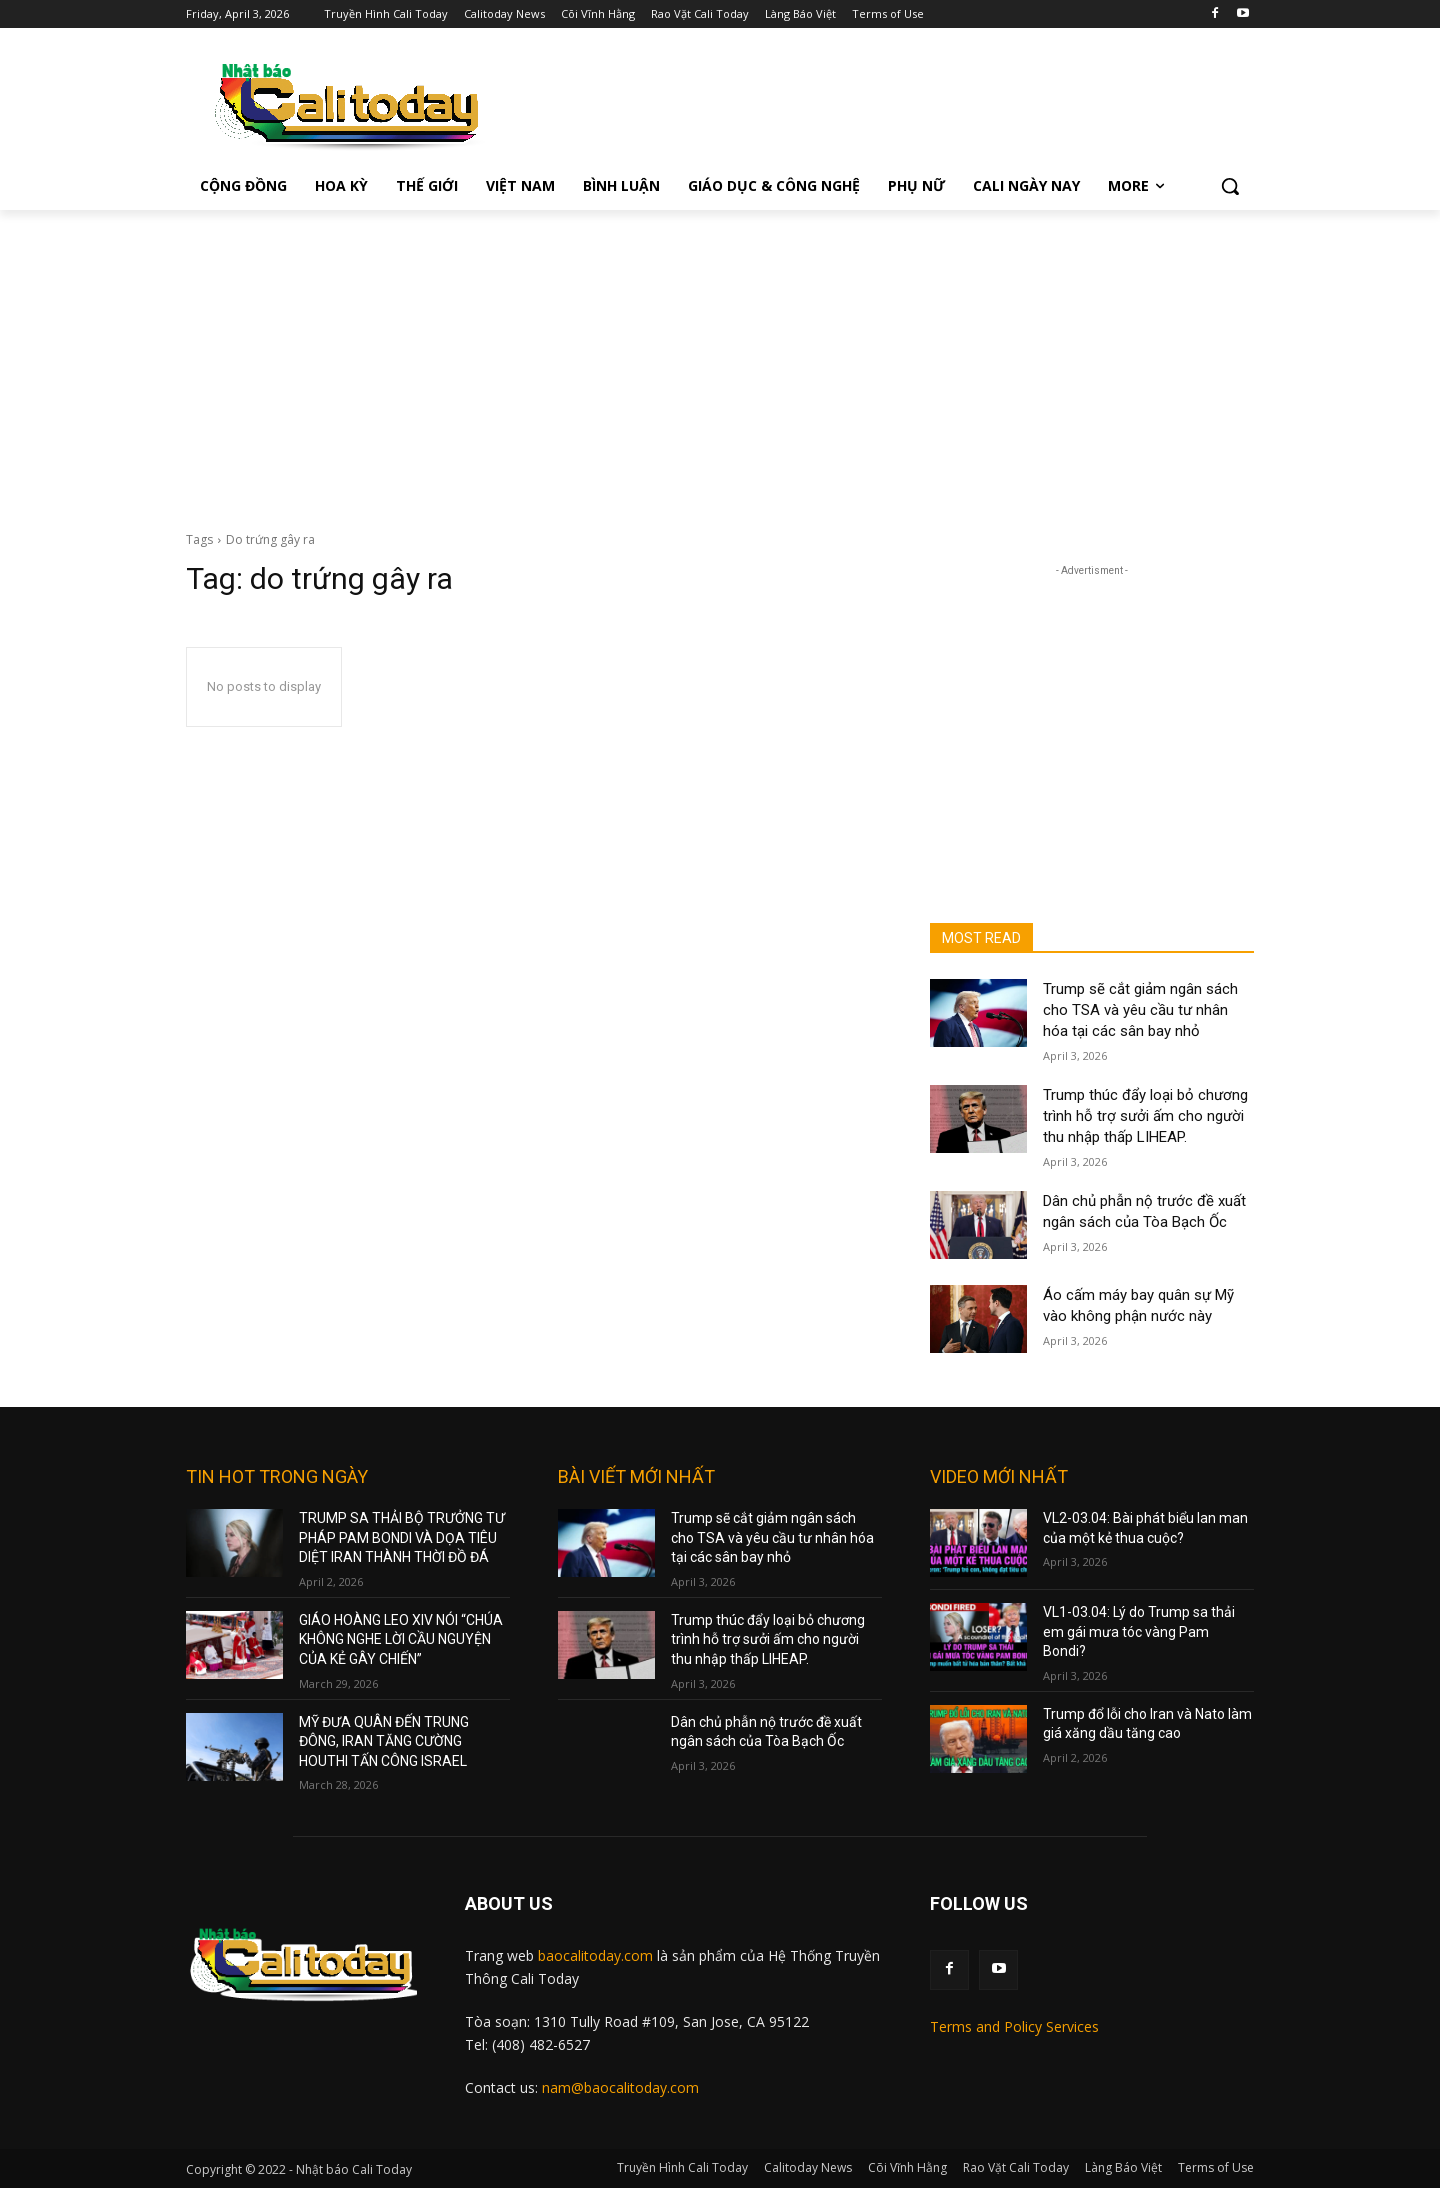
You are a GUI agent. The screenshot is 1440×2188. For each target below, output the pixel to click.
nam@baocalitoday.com (620, 2087)
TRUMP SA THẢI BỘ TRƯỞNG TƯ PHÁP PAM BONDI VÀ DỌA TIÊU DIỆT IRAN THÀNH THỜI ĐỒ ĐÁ (402, 1537)
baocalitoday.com (595, 1955)
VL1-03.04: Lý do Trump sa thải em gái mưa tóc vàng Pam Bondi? (1139, 1631)
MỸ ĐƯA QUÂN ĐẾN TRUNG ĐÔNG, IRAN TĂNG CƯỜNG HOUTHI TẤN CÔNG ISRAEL (384, 1741)
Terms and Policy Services (1014, 2026)
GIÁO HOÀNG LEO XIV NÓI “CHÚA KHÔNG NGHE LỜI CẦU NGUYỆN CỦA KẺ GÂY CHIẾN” (401, 1639)
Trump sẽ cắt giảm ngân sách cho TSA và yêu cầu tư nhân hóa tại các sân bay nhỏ (1140, 1010)
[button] (1230, 186)
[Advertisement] (720, 360)
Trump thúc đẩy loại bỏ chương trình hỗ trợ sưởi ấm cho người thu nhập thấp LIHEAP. (1145, 1116)
